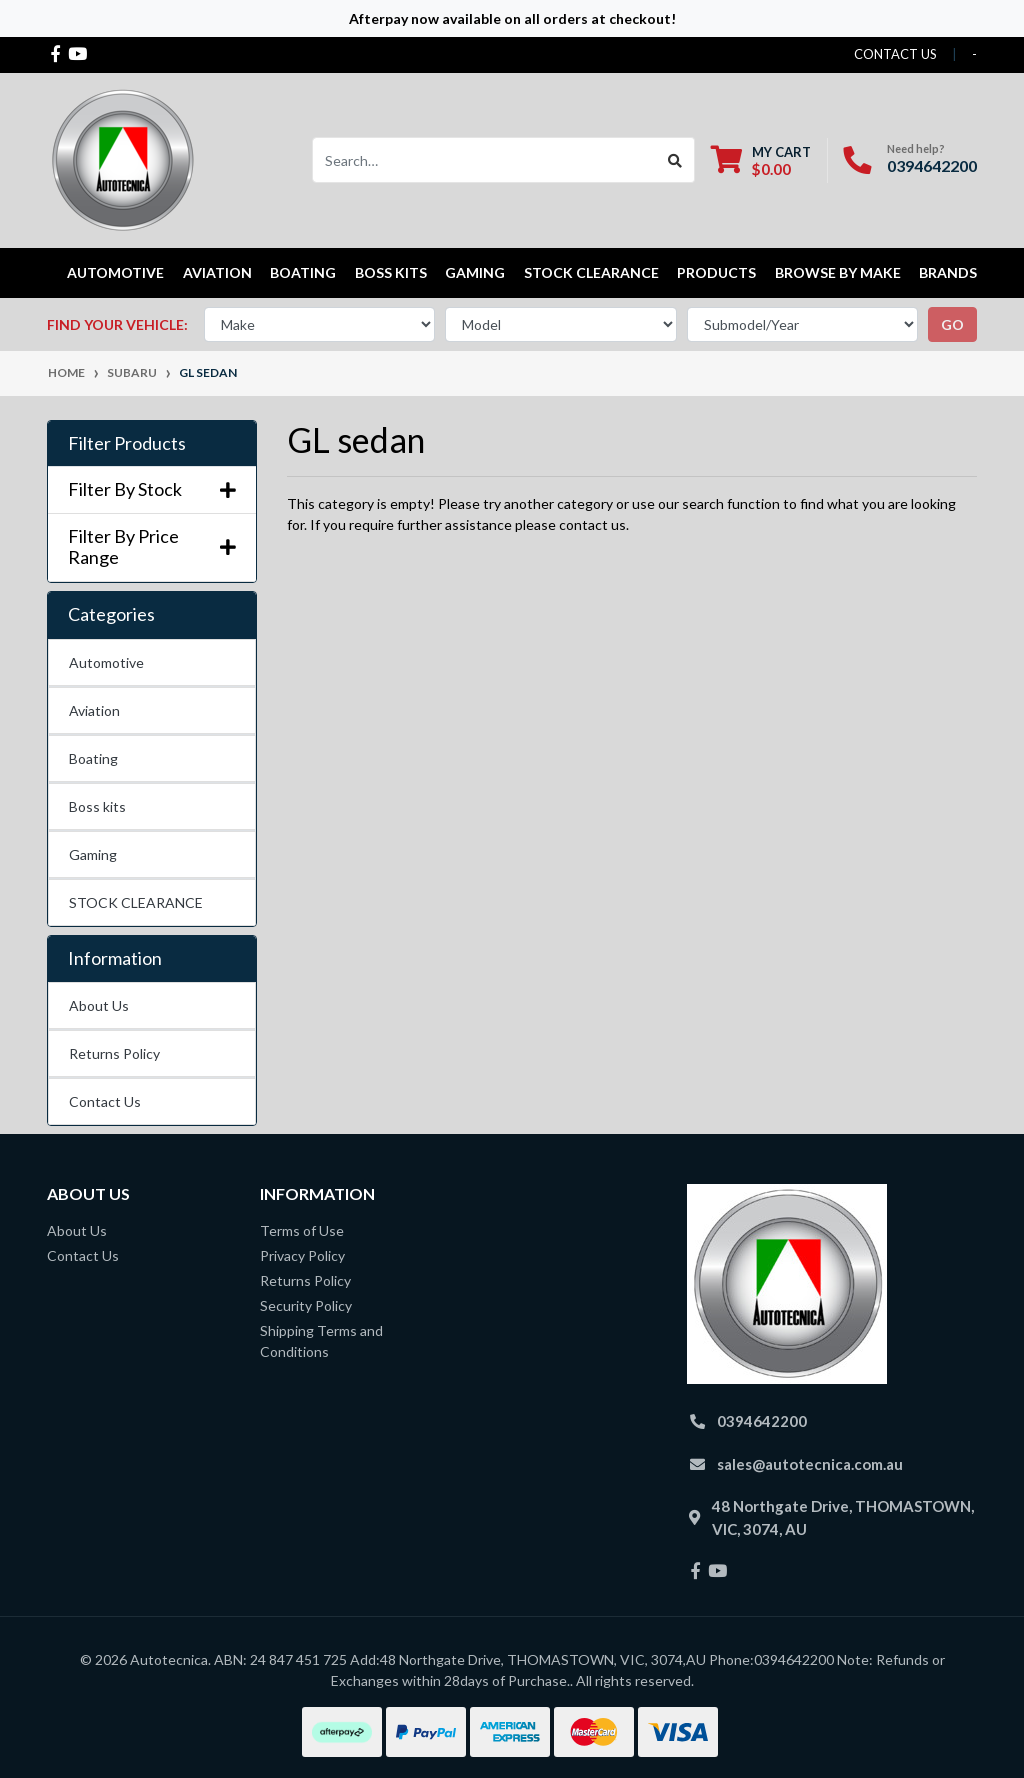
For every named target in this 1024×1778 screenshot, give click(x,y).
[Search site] (675, 160)
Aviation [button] (217, 272)
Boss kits (391, 272)
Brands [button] (948, 272)
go (952, 324)
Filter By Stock (152, 489)
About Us (99, 1005)
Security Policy (306, 1305)
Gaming (93, 854)
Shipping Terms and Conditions (321, 1341)
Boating (93, 758)
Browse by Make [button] (838, 272)
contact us (895, 54)
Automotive (106, 662)
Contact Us (105, 1101)
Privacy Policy (302, 1255)
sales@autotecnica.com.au (810, 1464)
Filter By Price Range (152, 547)
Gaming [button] (475, 272)
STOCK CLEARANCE (591, 272)
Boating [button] (303, 272)
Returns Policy (114, 1053)
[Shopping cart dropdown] (761, 160)
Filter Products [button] (127, 443)
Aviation (94, 710)
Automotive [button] (115, 272)
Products (716, 272)
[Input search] (484, 160)
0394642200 (932, 165)
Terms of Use (302, 1230)
